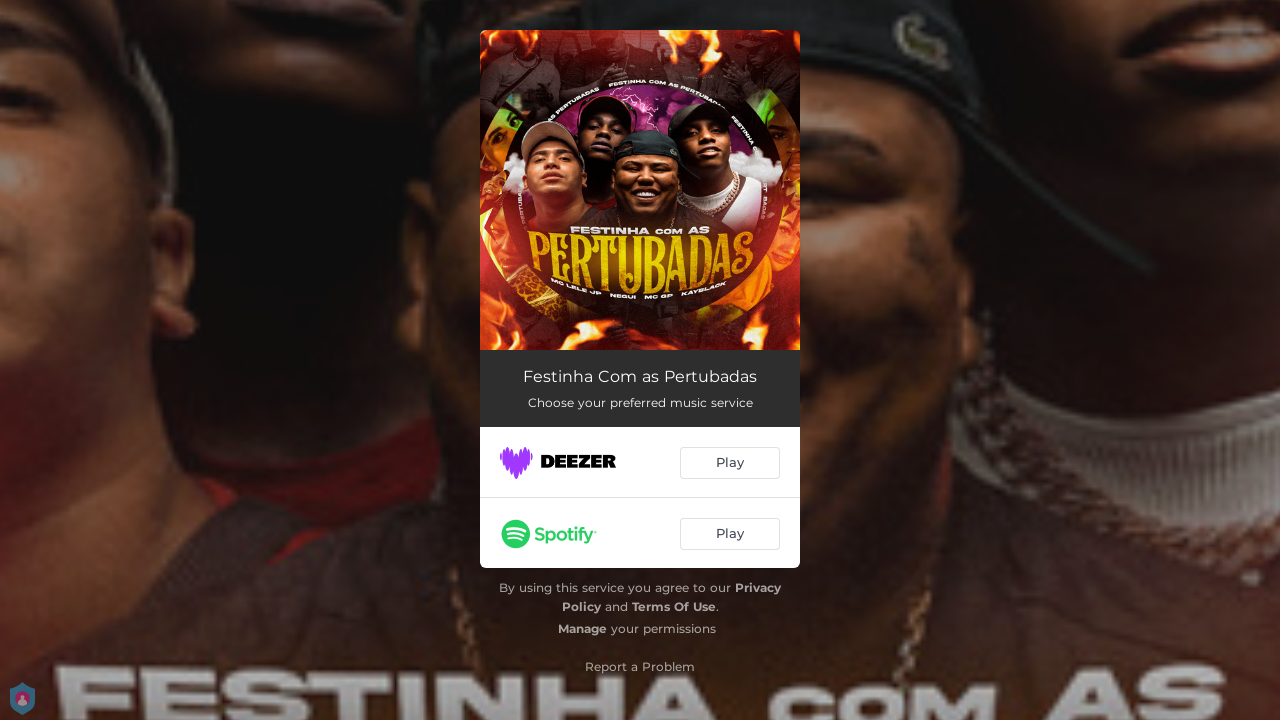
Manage (582, 628)
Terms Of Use (674, 606)
